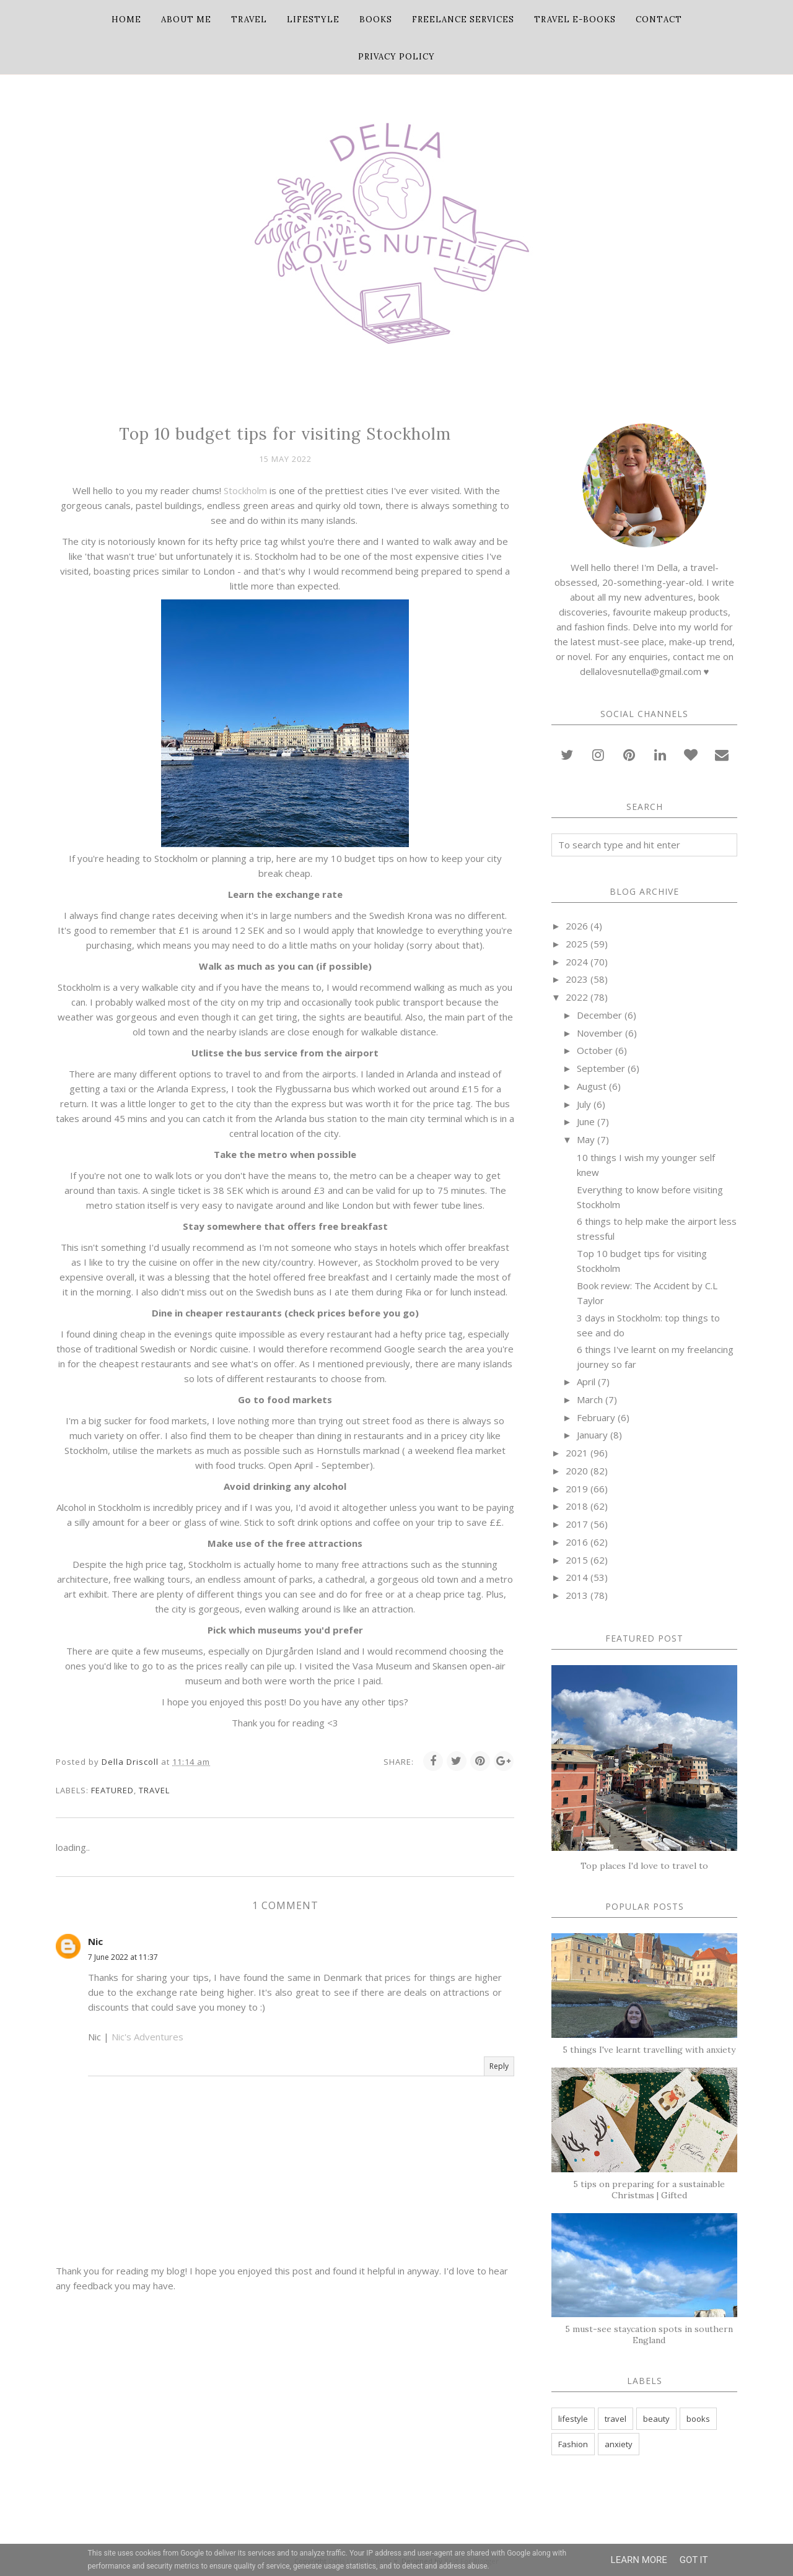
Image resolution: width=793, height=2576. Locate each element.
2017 (577, 1524)
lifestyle (573, 2418)
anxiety (619, 2444)
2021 (577, 1453)
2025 (577, 944)
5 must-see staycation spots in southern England (649, 2334)
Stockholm (245, 490)
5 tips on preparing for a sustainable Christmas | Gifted (649, 2189)
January (592, 1435)
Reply (499, 2066)
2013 (577, 1595)
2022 (577, 997)
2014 (577, 1577)
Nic (95, 1941)
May (586, 1139)
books (698, 2418)
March (590, 1399)
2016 (577, 1542)
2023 (577, 979)
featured (112, 1790)
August (592, 1086)
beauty (656, 2418)
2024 (577, 961)
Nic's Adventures (147, 2036)
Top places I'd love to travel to (644, 1865)
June (586, 1121)
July (584, 1104)
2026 (577, 926)
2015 (577, 1560)
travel (154, 1790)
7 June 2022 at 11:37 (123, 1957)
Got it (694, 2559)
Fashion (573, 2444)
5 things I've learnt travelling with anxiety (649, 2049)
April (586, 1381)
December (599, 1015)
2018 (577, 1506)
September (601, 1068)
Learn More (639, 2559)
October (595, 1050)
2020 (577, 1470)
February (596, 1417)
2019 (577, 1488)
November (600, 1033)
